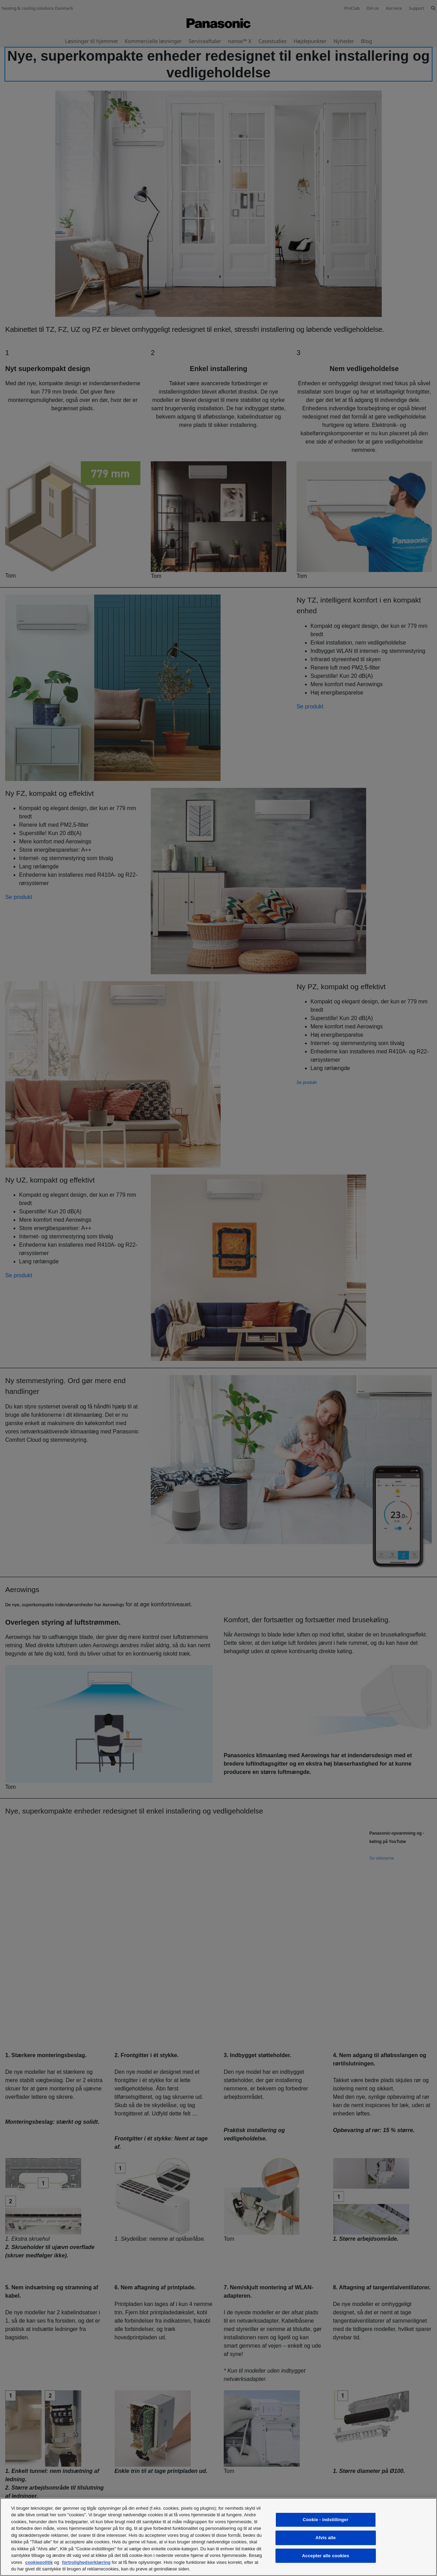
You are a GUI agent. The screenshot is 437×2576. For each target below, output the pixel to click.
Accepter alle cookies (325, 2555)
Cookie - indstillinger (325, 2520)
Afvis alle (325, 2537)
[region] (218, 2537)
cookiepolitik (38, 2562)
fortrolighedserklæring (86, 2562)
